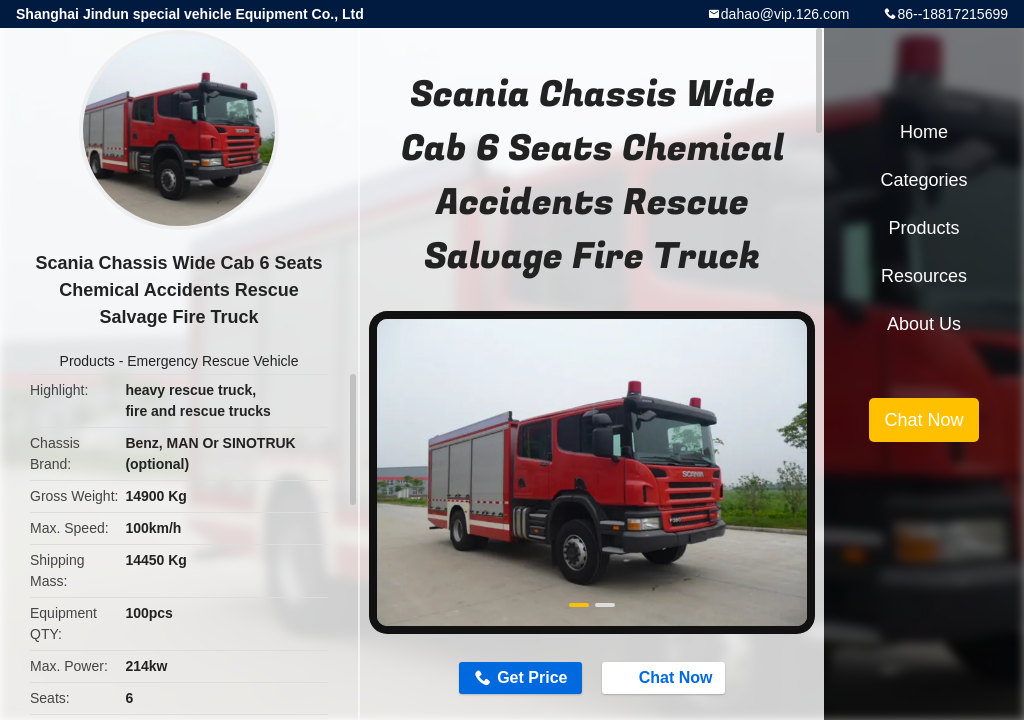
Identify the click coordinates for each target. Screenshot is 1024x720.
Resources (924, 276)
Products (87, 361)
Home (924, 132)
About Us (924, 324)
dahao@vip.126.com (785, 14)
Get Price (532, 677)
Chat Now (666, 677)
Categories (923, 180)
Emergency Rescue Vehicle (212, 361)
